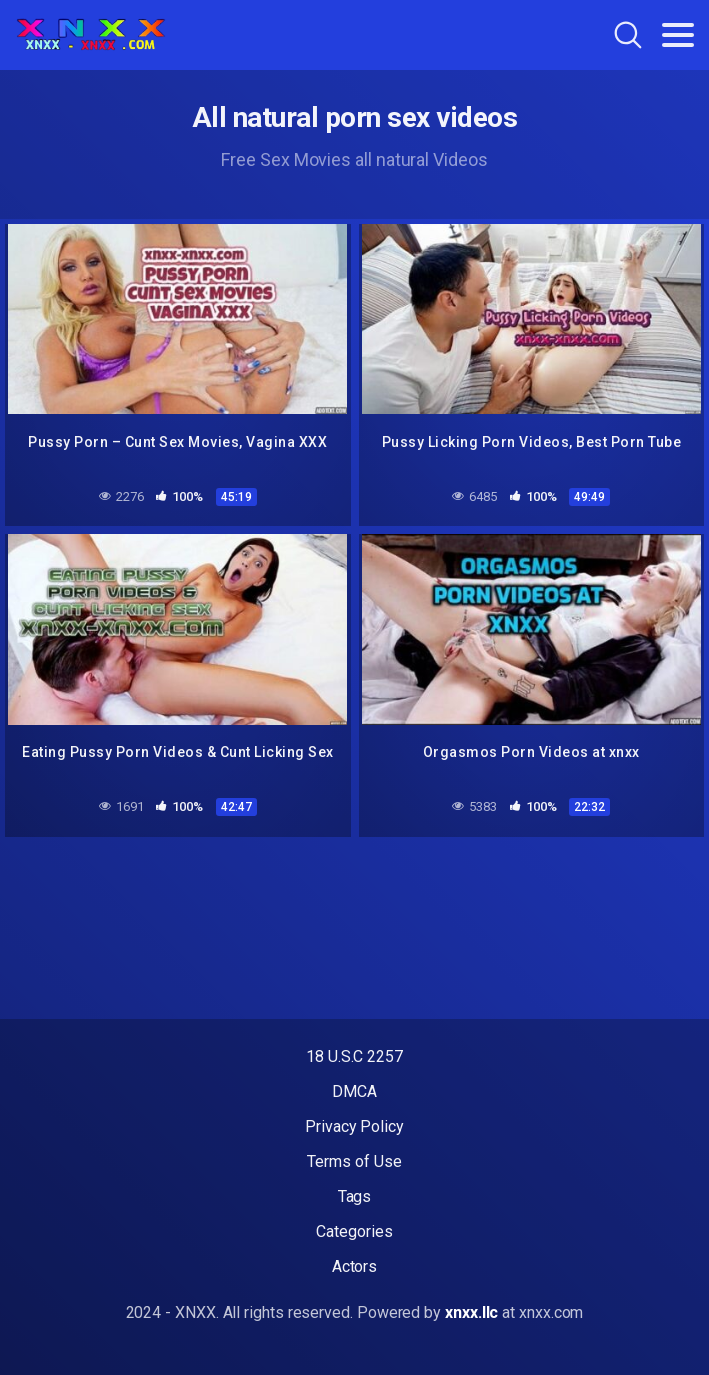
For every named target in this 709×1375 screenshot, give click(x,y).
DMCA (354, 1091)
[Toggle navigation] (678, 35)
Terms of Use (354, 1161)
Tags (355, 1196)
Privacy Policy (354, 1126)
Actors (355, 1266)
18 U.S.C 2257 (354, 1056)
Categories (354, 1231)
